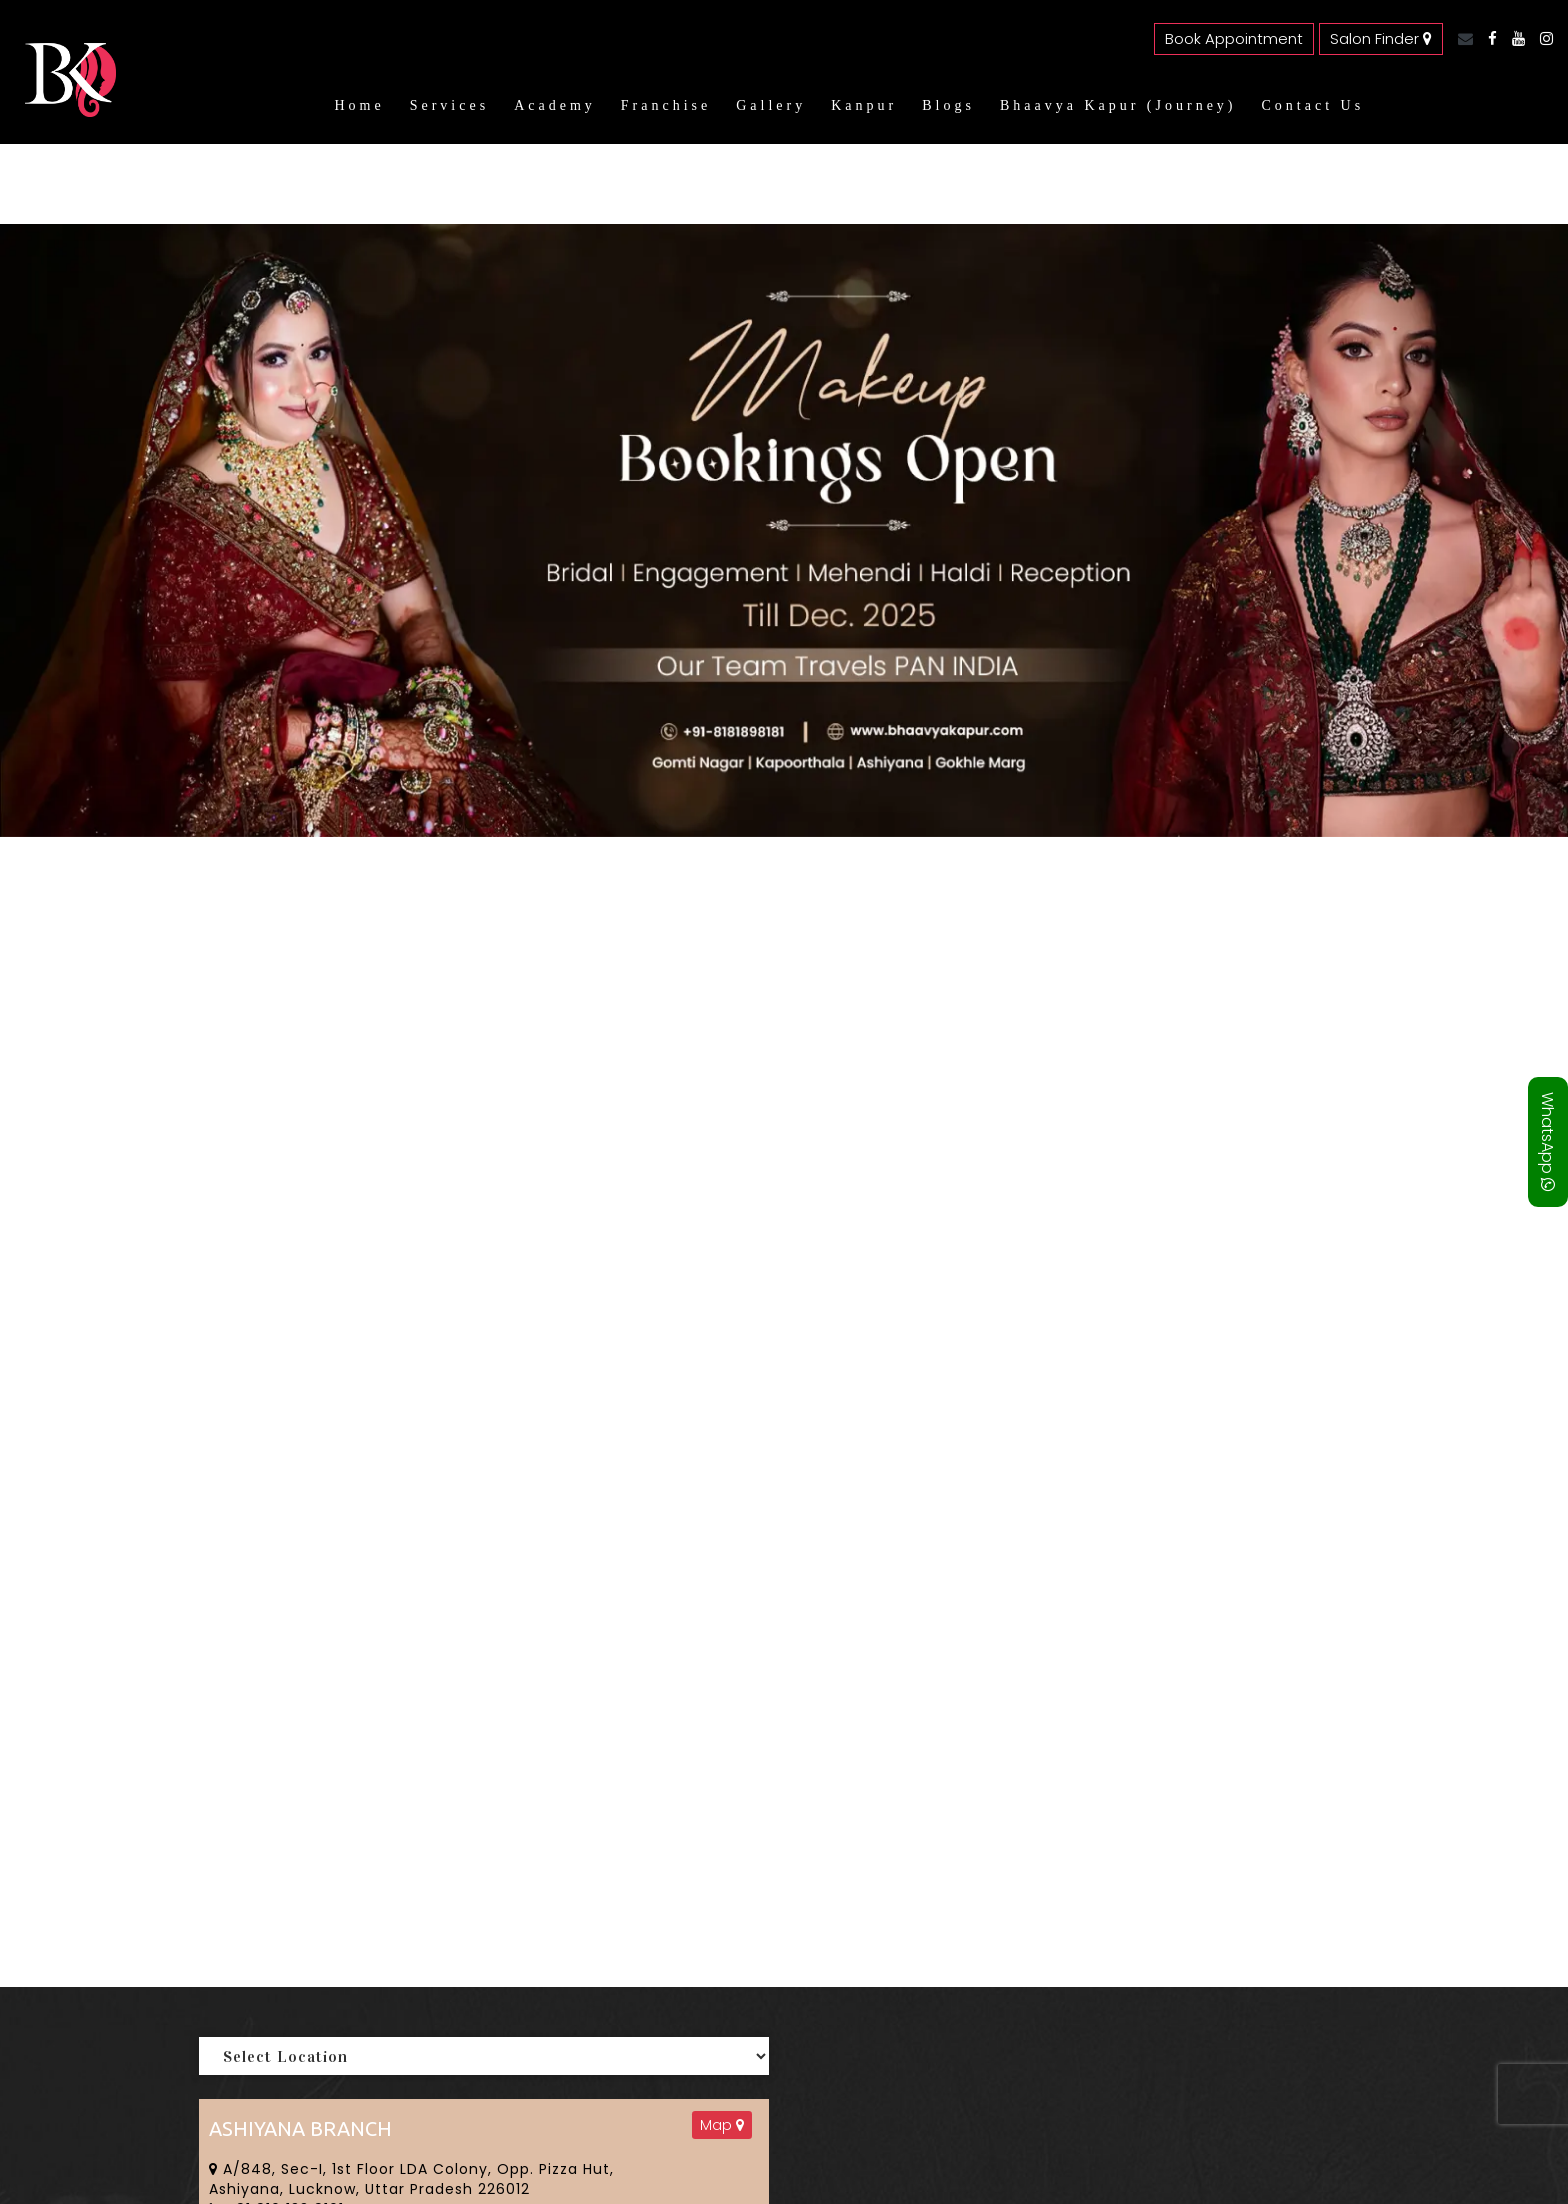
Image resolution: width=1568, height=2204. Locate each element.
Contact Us (1313, 105)
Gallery (771, 105)
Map (722, 2125)
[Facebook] (1487, 39)
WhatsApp (1547, 1142)
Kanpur (864, 105)
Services (449, 105)
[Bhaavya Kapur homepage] (65, 103)
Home (359, 105)
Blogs (948, 105)
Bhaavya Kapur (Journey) (1118, 105)
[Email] (1460, 39)
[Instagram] (1541, 39)
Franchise (666, 105)
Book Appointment (1234, 38)
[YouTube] (1513, 39)
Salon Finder (1381, 38)
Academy (555, 105)
